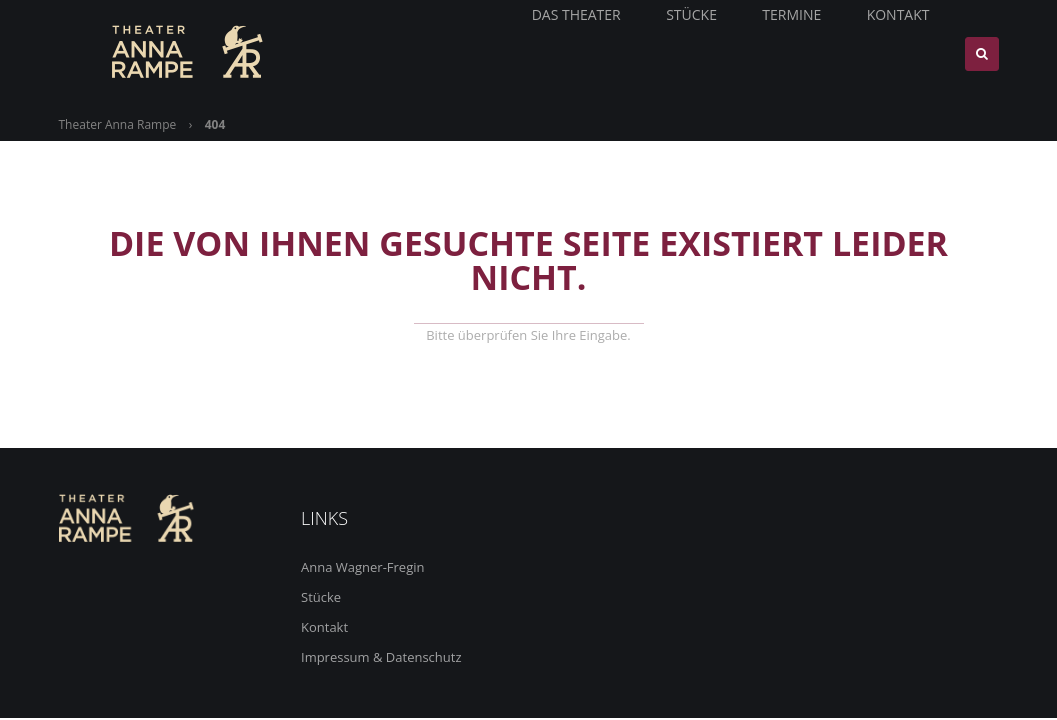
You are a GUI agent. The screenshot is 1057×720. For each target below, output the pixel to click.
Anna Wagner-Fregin (362, 567)
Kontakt (324, 627)
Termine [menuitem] (808, 53)
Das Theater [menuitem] (599, 53)
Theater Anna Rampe (118, 124)
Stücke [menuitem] (711, 53)
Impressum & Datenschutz (381, 657)
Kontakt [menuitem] (911, 53)
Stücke (321, 597)
